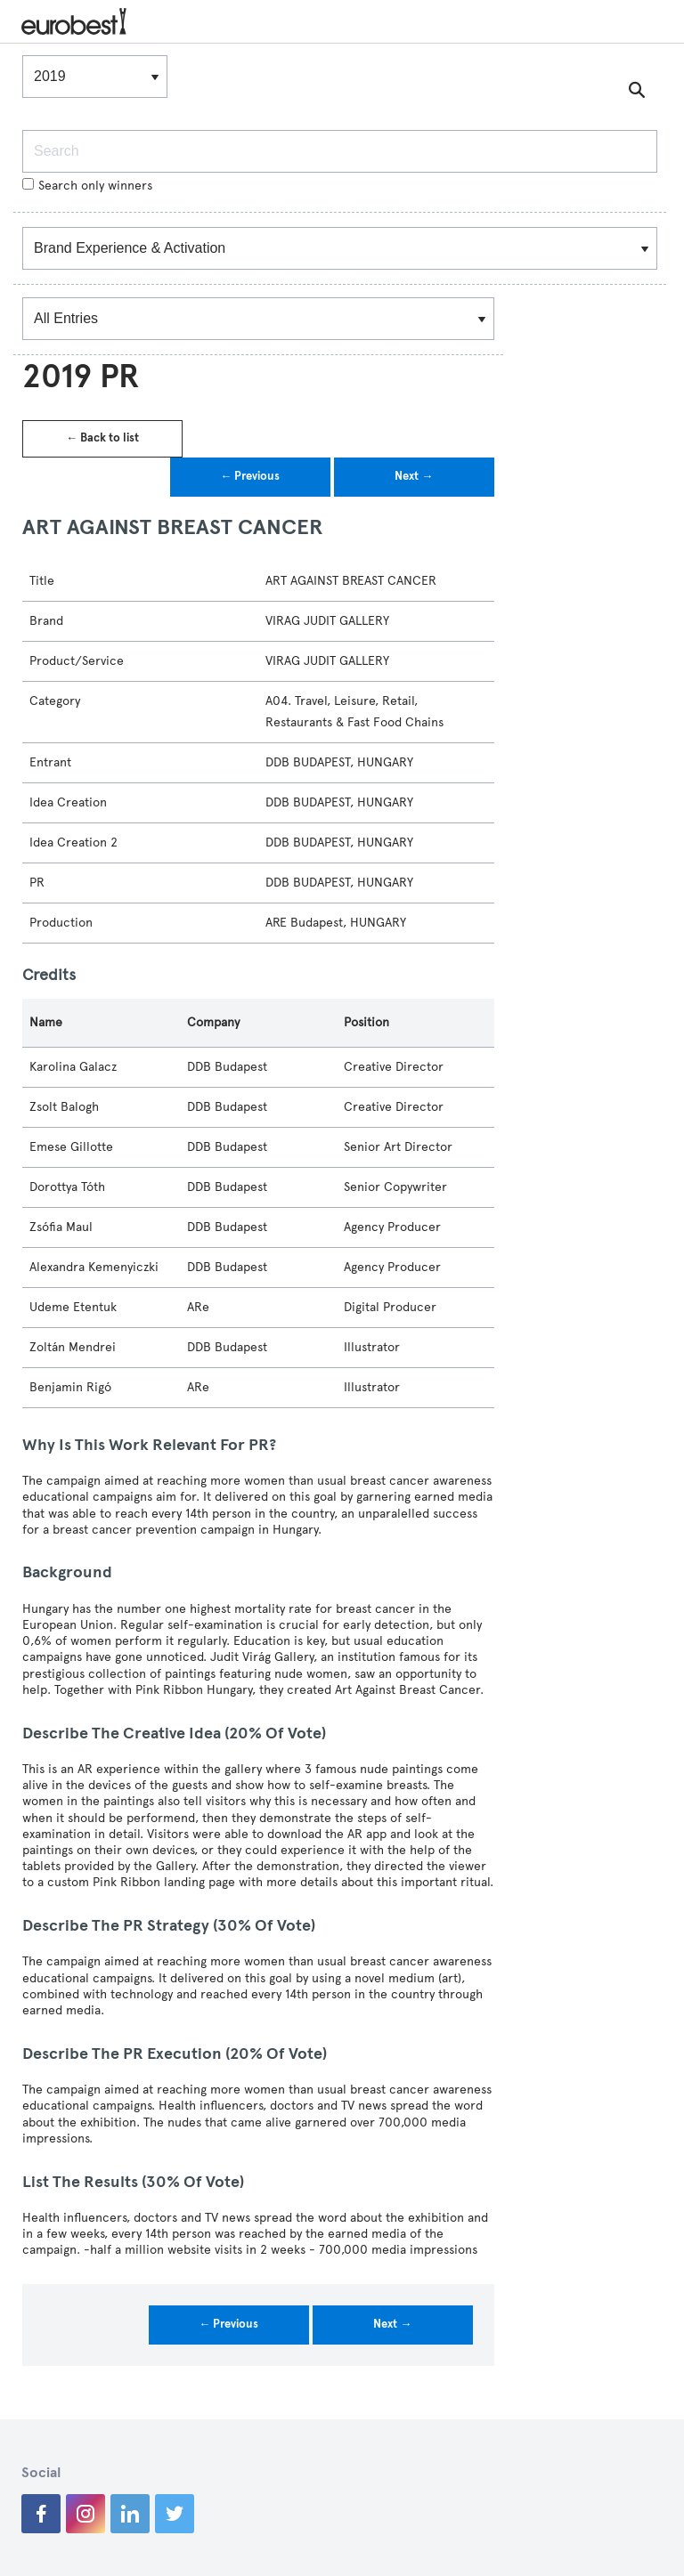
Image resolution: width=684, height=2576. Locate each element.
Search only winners (87, 185)
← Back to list (102, 438)
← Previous (250, 476)
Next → (414, 476)
